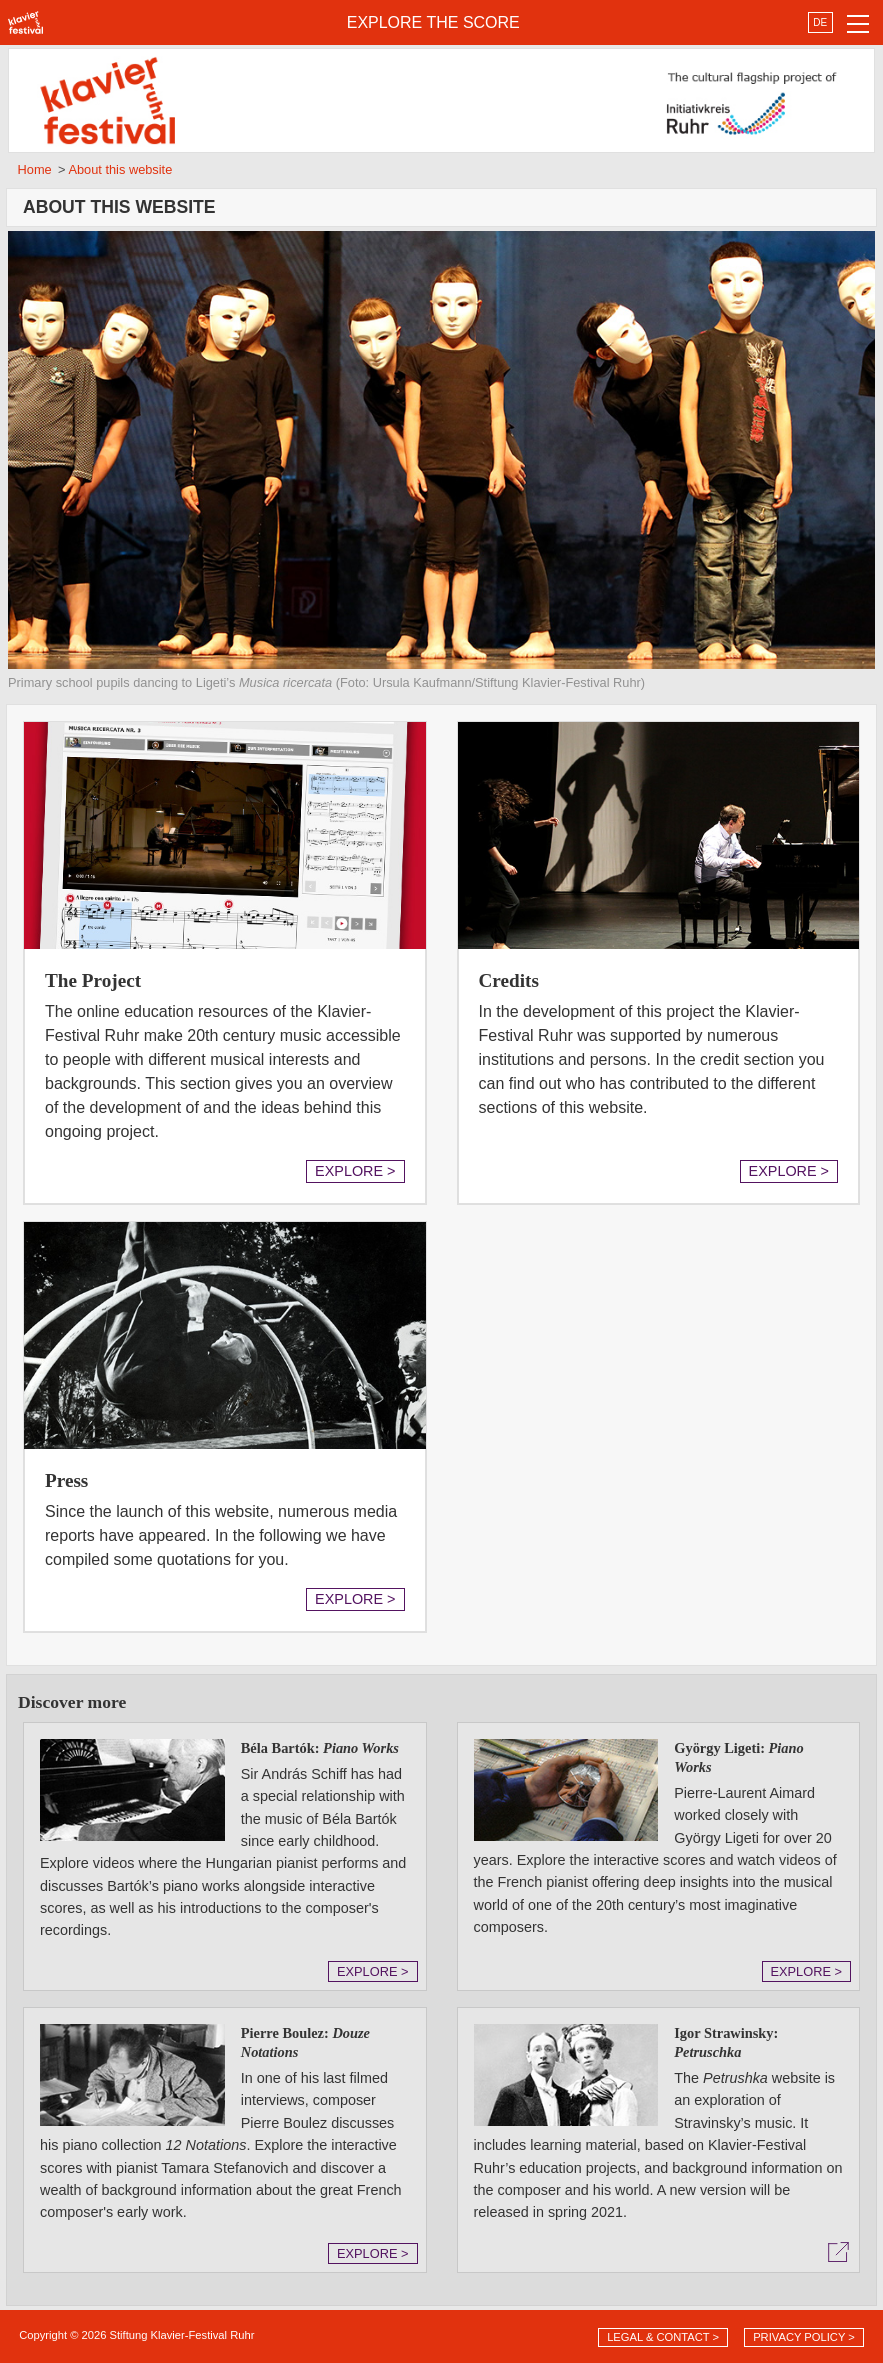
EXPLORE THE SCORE (433, 22)
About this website (120, 169)
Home (35, 169)
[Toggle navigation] (858, 23)
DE (820, 22)
